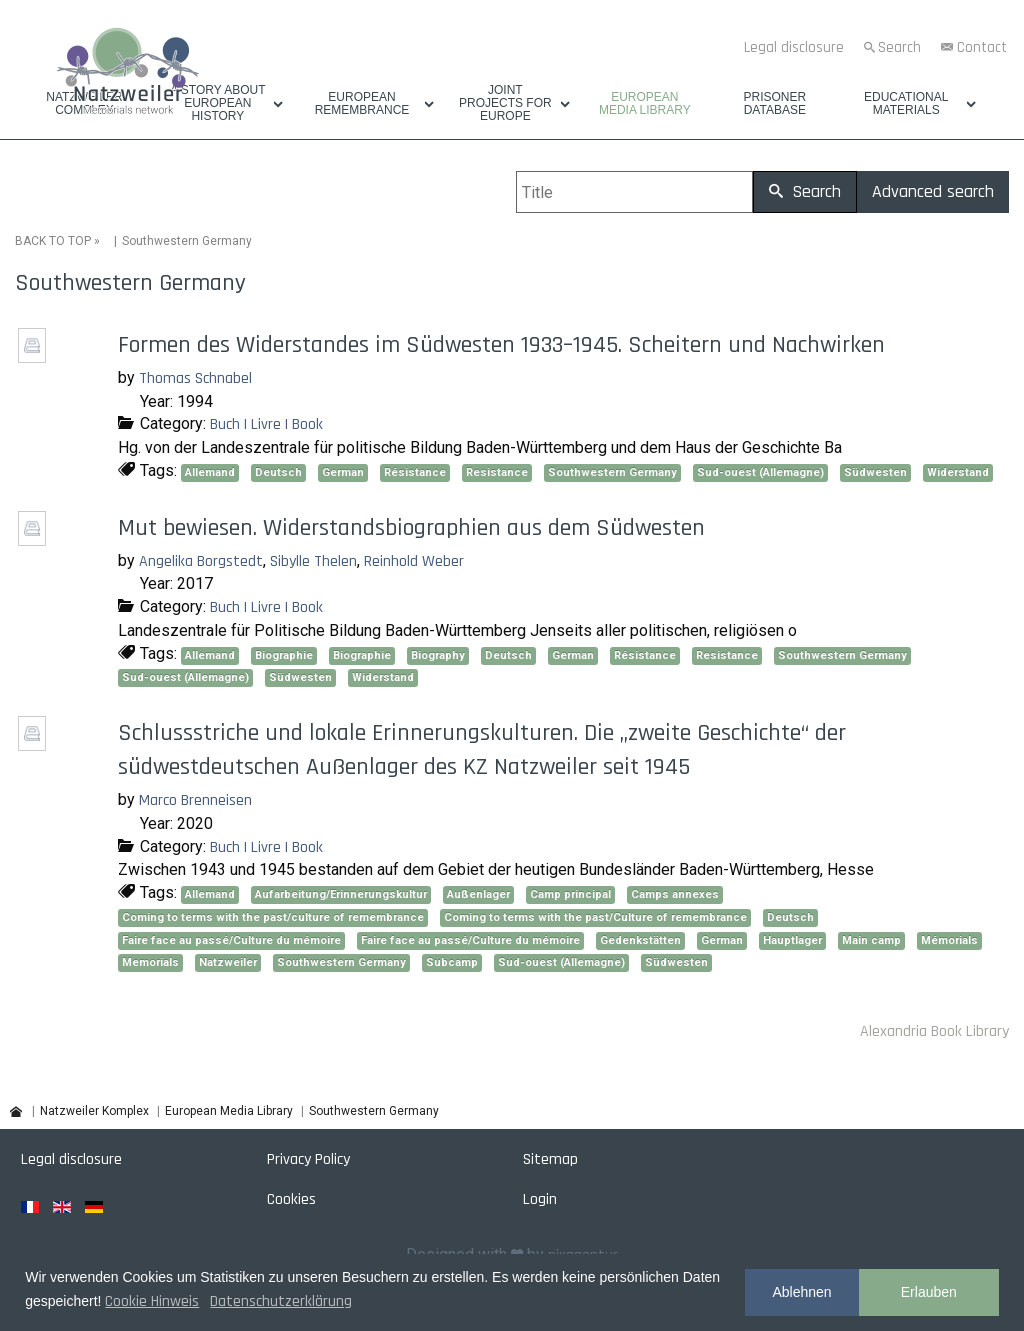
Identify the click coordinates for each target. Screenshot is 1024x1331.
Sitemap (550, 1159)
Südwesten (875, 472)
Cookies (291, 1199)
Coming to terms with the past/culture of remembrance (273, 917)
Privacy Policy (308, 1159)
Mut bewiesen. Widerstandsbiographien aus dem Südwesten (411, 528)
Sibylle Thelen (313, 561)
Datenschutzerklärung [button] (281, 1301)
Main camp (871, 940)
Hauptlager (792, 940)
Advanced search (933, 191)
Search (899, 47)
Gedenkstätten (640, 940)
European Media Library (645, 104)
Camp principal (570, 894)
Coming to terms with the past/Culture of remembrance (595, 917)
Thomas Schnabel (195, 378)
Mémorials (949, 940)
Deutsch (278, 472)
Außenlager (478, 894)
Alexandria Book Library (934, 1031)
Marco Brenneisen (195, 800)
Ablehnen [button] (801, 1292)
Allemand (210, 472)
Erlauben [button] (929, 1292)
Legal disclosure (794, 47)
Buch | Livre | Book (266, 424)
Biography (438, 655)
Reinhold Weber (414, 561)
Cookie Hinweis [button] (152, 1301)
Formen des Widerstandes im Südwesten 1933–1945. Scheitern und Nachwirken (501, 345)
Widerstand (958, 472)
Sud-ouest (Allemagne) (760, 472)
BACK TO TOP (53, 241)
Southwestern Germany (612, 472)
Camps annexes (675, 894)
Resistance (497, 472)
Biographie (284, 655)
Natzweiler (228, 962)
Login (540, 1199)
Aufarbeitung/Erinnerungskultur (341, 894)
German (343, 472)
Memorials (150, 962)
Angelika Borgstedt (201, 561)
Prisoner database (774, 104)
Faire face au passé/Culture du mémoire (231, 940)
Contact (982, 47)
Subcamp (452, 962)
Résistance (415, 472)
